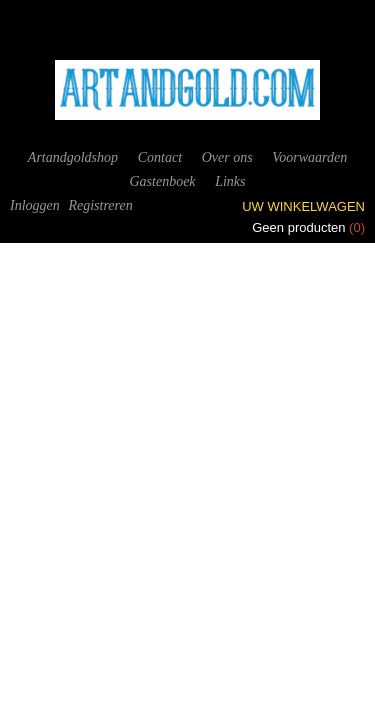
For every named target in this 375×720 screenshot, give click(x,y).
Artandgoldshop (73, 157)
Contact (160, 157)
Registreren (100, 205)
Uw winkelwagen (303, 206)
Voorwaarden (309, 157)
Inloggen (35, 205)
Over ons (227, 157)
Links (230, 181)
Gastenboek (162, 181)
